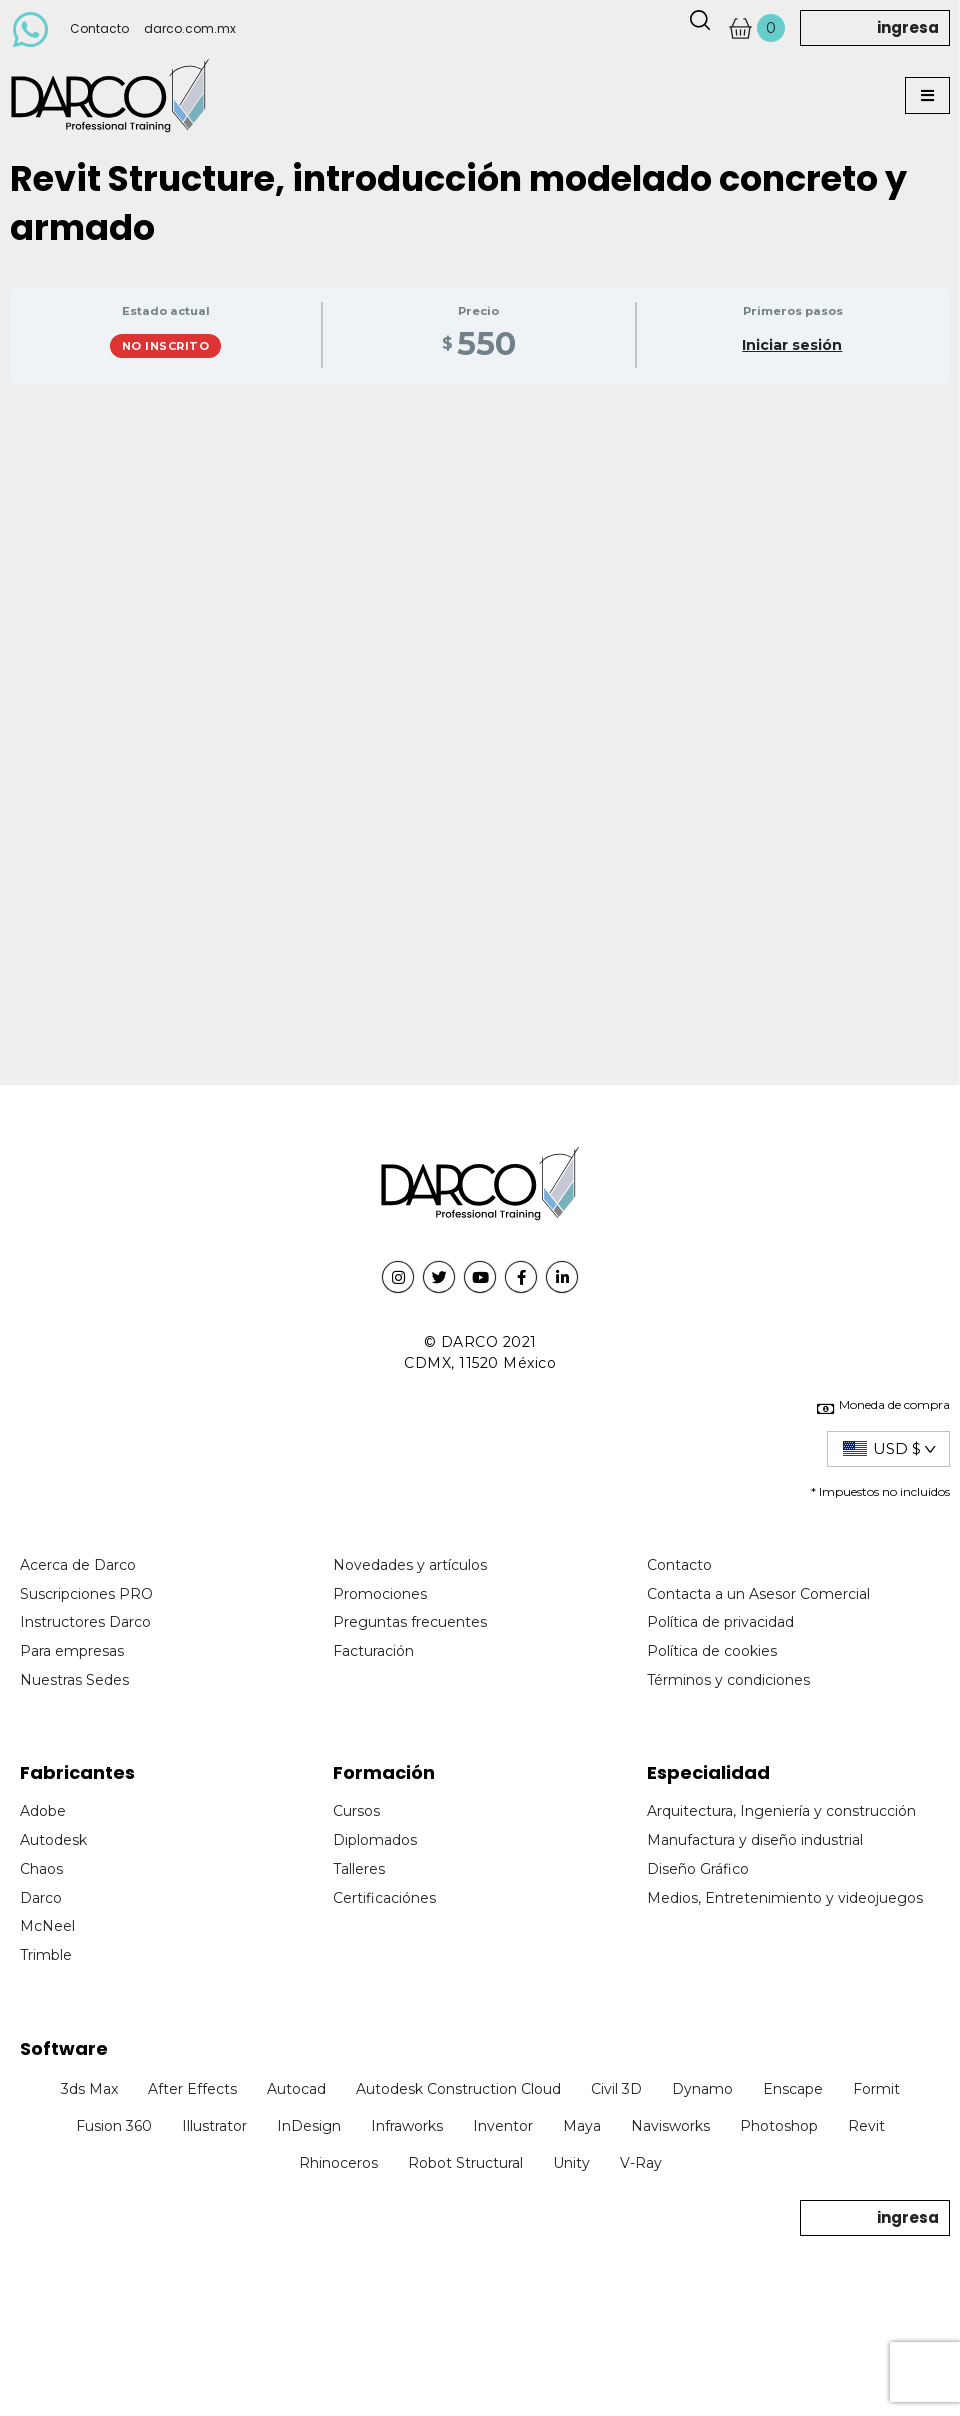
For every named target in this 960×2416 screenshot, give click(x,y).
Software (64, 2048)
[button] (927, 95)
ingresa (908, 27)
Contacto (99, 28)
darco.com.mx (190, 28)
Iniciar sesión (792, 345)
